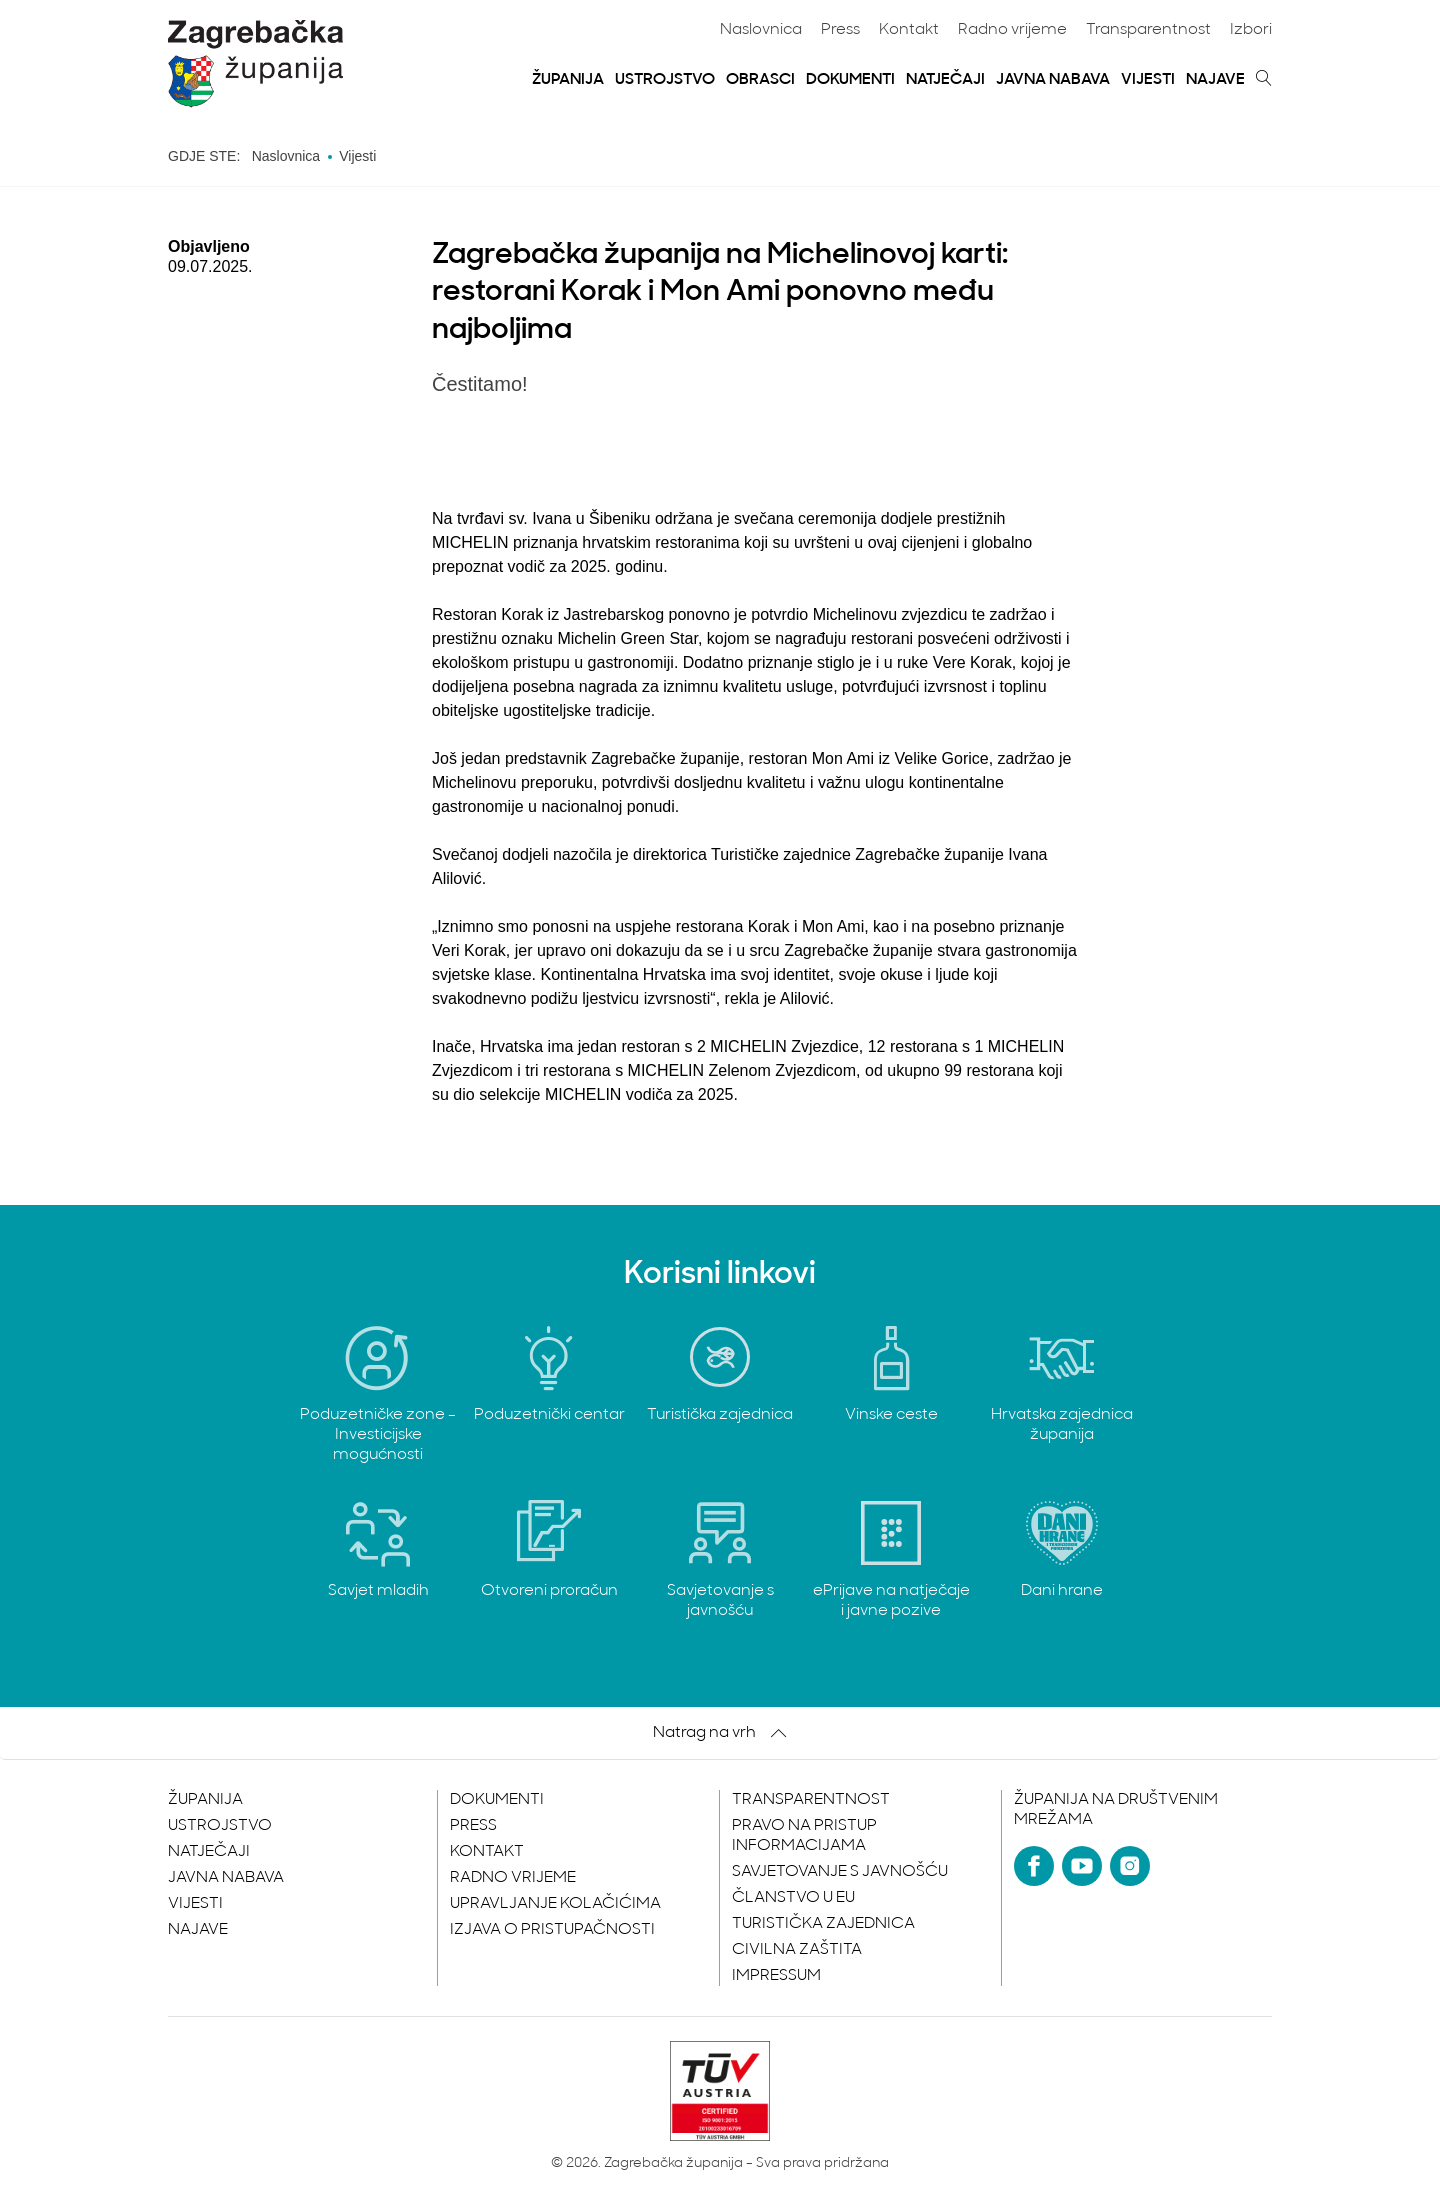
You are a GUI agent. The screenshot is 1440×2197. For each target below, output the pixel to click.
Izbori (1251, 30)
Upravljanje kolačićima (555, 1904)
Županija (568, 80)
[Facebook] (1034, 1866)
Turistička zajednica (823, 1924)
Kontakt (909, 30)
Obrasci (760, 80)
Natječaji (945, 80)
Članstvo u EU (793, 1898)
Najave (1215, 80)
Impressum (776, 1976)
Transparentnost (1148, 30)
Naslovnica (761, 30)
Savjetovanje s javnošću (840, 1872)
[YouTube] (1082, 1866)
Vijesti (1148, 80)
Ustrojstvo (665, 80)
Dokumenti (850, 80)
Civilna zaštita (797, 1950)
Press (840, 30)
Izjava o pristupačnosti (552, 1930)
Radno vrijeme (1012, 30)
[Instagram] (1130, 1866)
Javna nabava (1053, 80)
